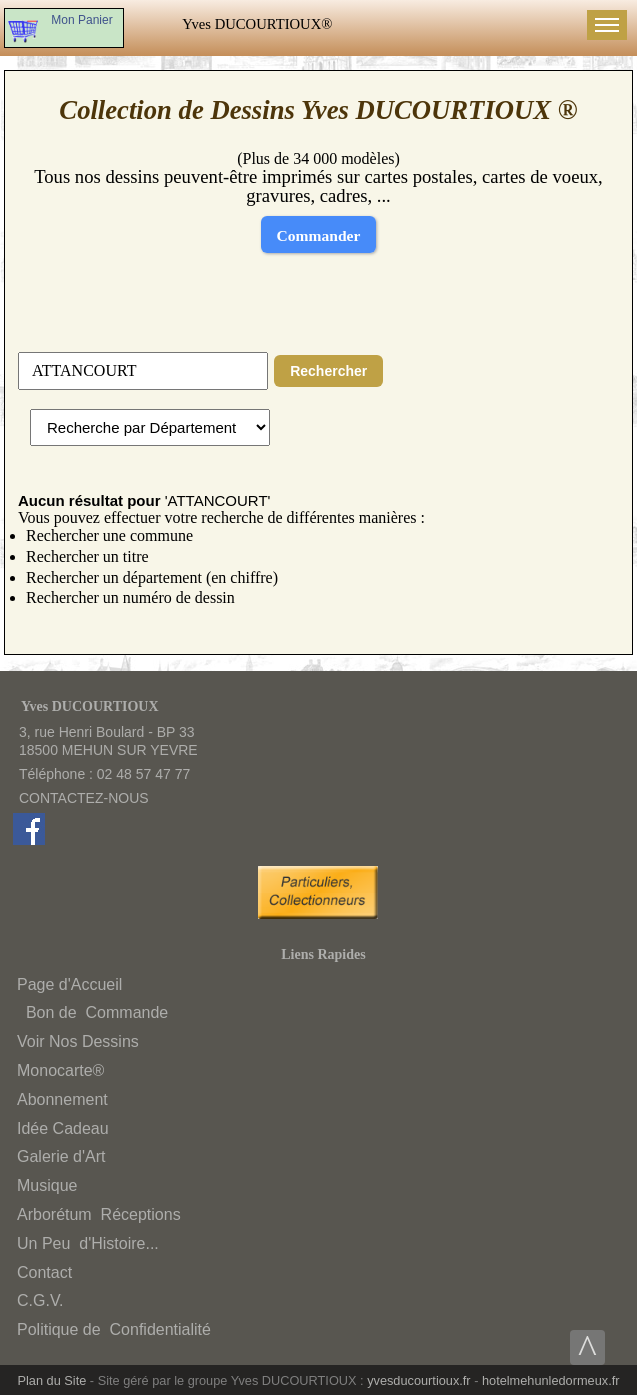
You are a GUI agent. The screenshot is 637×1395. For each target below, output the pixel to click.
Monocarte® (60, 1070)
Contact (44, 1272)
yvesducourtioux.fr (418, 1380)
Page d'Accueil (69, 984)
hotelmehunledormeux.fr (551, 1380)
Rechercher (328, 371)
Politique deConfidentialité (114, 1329)
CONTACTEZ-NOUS (84, 798)
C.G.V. (40, 1300)
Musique (47, 1185)
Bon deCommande (95, 1012)
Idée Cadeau (63, 1128)
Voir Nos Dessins (78, 1041)
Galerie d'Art (61, 1156)
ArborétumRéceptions (99, 1214)
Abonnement (62, 1099)
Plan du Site (52, 1380)
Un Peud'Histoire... (88, 1243)
